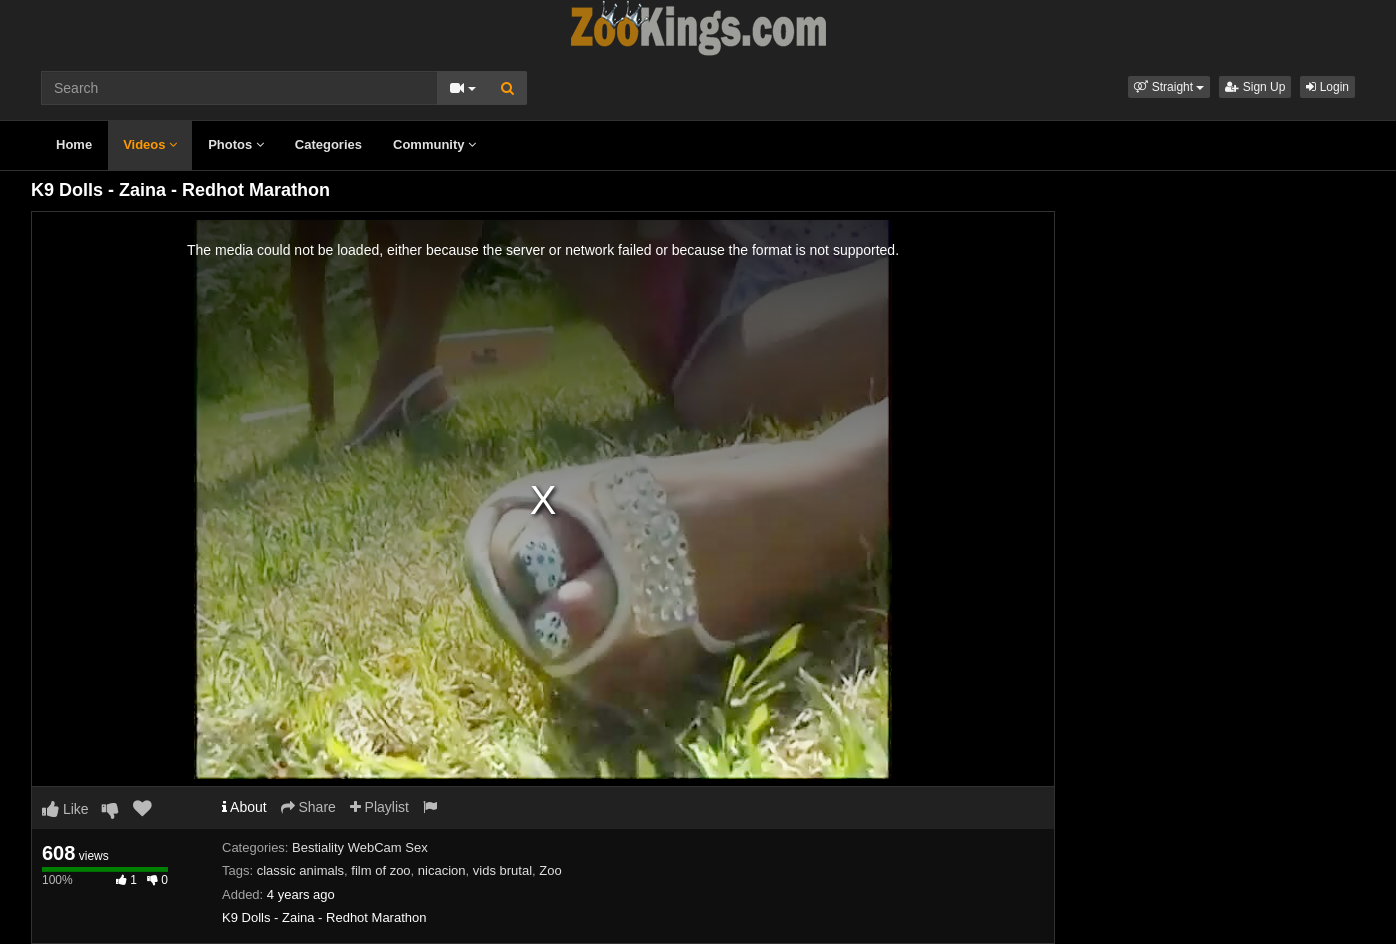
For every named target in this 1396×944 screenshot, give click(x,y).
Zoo (550, 870)
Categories (328, 144)
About (244, 807)
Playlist (379, 807)
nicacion (442, 870)
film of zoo (380, 870)
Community (434, 144)
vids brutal (502, 870)
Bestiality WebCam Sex (360, 847)
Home (74, 144)
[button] (1169, 87)
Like (65, 809)
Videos (150, 144)
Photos (236, 144)
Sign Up (1255, 87)
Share (308, 807)
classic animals (300, 870)
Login (1327, 87)
